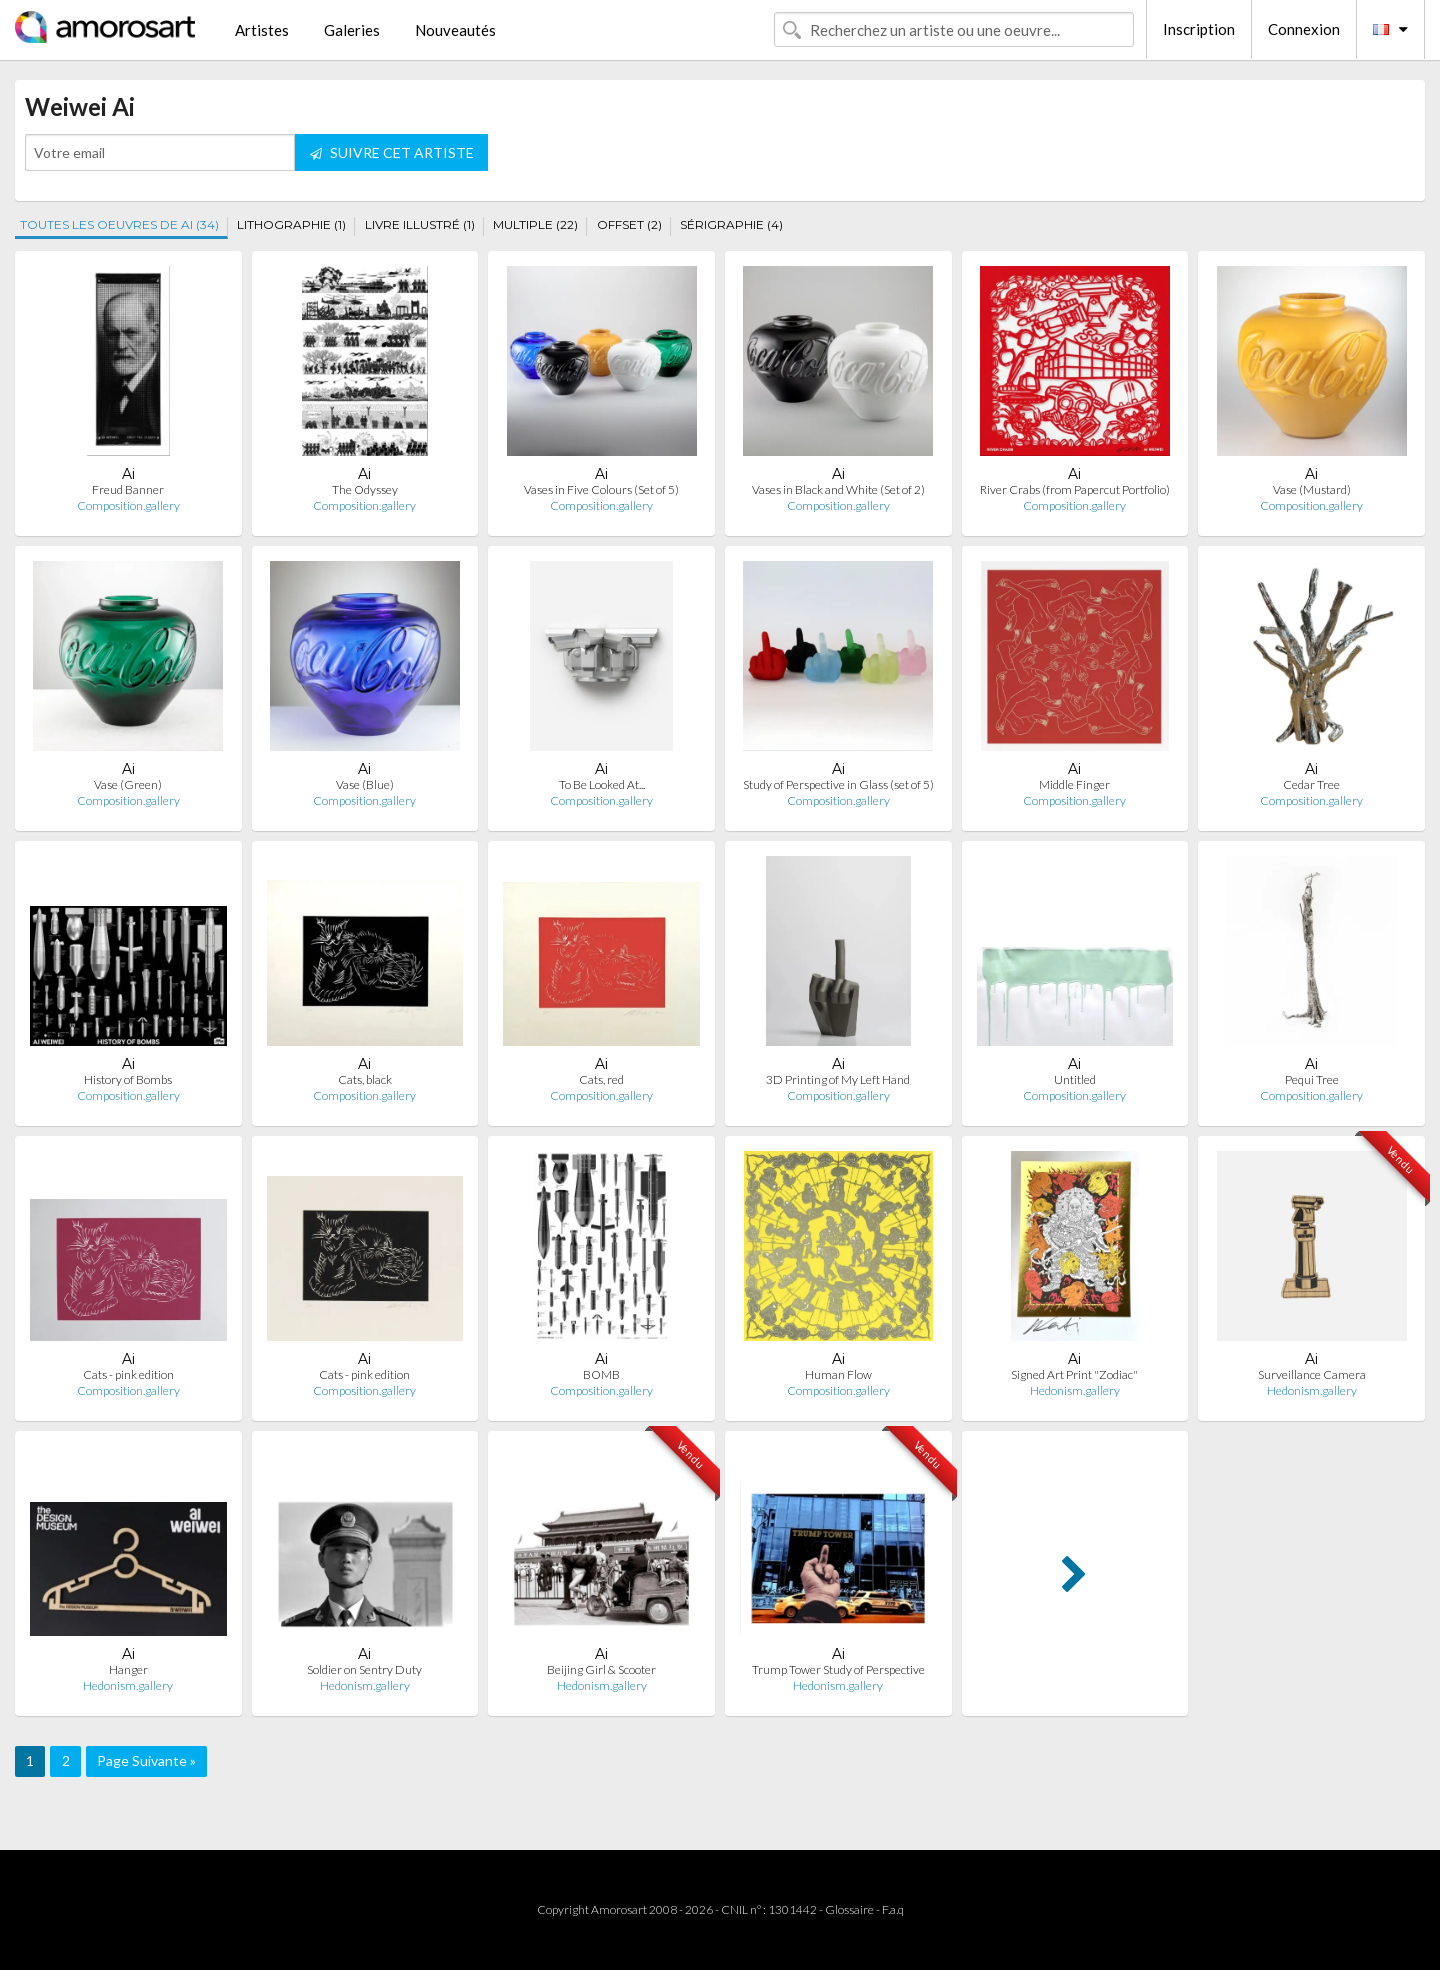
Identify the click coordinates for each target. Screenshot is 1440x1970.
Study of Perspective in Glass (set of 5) (838, 784)
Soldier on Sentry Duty (364, 1669)
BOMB (601, 1374)
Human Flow (838, 1374)
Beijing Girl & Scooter (601, 1669)
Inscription (1199, 29)
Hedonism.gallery (1075, 1390)
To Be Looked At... (602, 784)
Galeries (352, 30)
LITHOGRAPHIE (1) (291, 224)
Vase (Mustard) (1312, 489)
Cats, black (365, 1079)
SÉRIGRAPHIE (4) (731, 224)
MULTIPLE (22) (535, 224)
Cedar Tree (1311, 784)
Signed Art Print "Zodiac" (1074, 1374)
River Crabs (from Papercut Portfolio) (1075, 489)
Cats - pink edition (128, 1374)
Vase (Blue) (365, 784)
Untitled (1075, 1079)
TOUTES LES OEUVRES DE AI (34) (119, 224)
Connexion (1304, 29)
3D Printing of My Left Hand (838, 1079)
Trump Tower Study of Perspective (838, 1669)
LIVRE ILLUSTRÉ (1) (420, 224)
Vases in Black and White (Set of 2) (838, 489)
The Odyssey (365, 489)
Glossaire (849, 1909)
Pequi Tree (1312, 1079)
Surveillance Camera (1312, 1374)
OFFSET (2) (629, 224)
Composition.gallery (128, 505)
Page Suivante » (146, 1760)
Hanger (128, 1669)
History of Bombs (128, 1079)
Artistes (262, 30)
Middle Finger (1074, 784)
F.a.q (893, 1909)
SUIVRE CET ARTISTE (392, 152)
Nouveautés (455, 30)
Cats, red (601, 1079)
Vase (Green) (128, 784)
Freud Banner (128, 489)
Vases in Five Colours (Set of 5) (601, 489)
